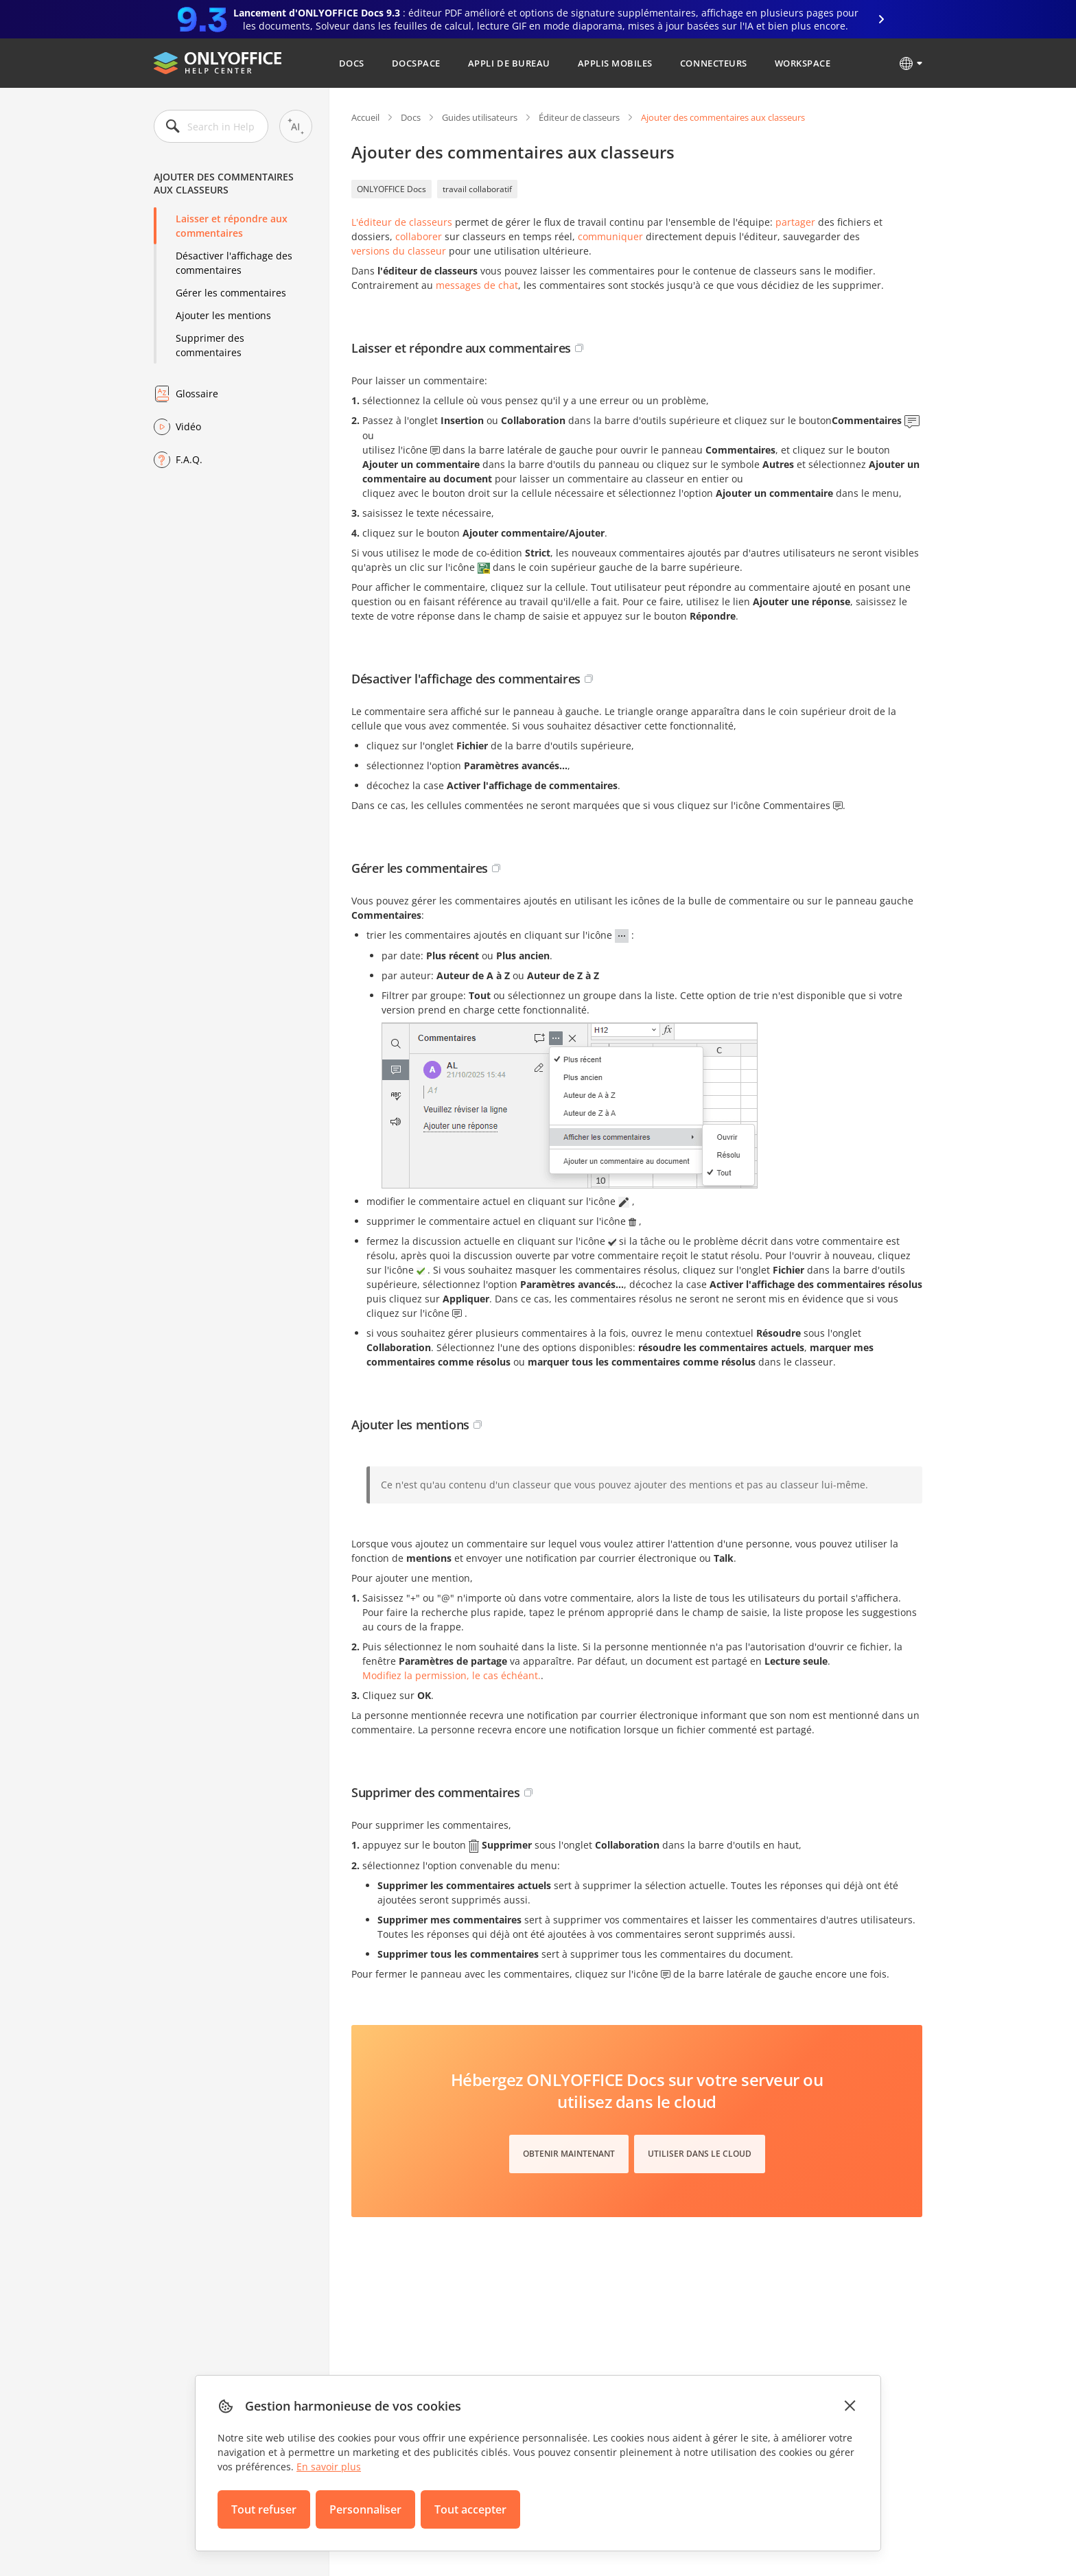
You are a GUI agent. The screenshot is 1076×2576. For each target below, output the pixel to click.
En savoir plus (328, 2466)
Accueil (365, 117)
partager (795, 222)
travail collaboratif (477, 189)
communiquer (610, 236)
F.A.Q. (189, 459)
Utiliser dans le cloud (699, 2153)
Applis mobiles (615, 63)
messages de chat (477, 285)
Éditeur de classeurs (579, 117)
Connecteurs (713, 63)
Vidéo (188, 426)
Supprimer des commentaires (210, 345)
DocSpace (416, 63)
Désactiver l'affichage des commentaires (234, 263)
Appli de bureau (509, 63)
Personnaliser (365, 2509)
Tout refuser (263, 2509)
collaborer (418, 236)
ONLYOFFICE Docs (391, 189)
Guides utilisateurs (479, 117)
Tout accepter (470, 2509)
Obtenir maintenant (569, 2153)
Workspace (803, 63)
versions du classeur (398, 250)
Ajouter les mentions (223, 315)
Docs (351, 63)
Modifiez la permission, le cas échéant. (451, 1675)
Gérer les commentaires (231, 292)
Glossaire (197, 393)
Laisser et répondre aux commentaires (232, 225)
